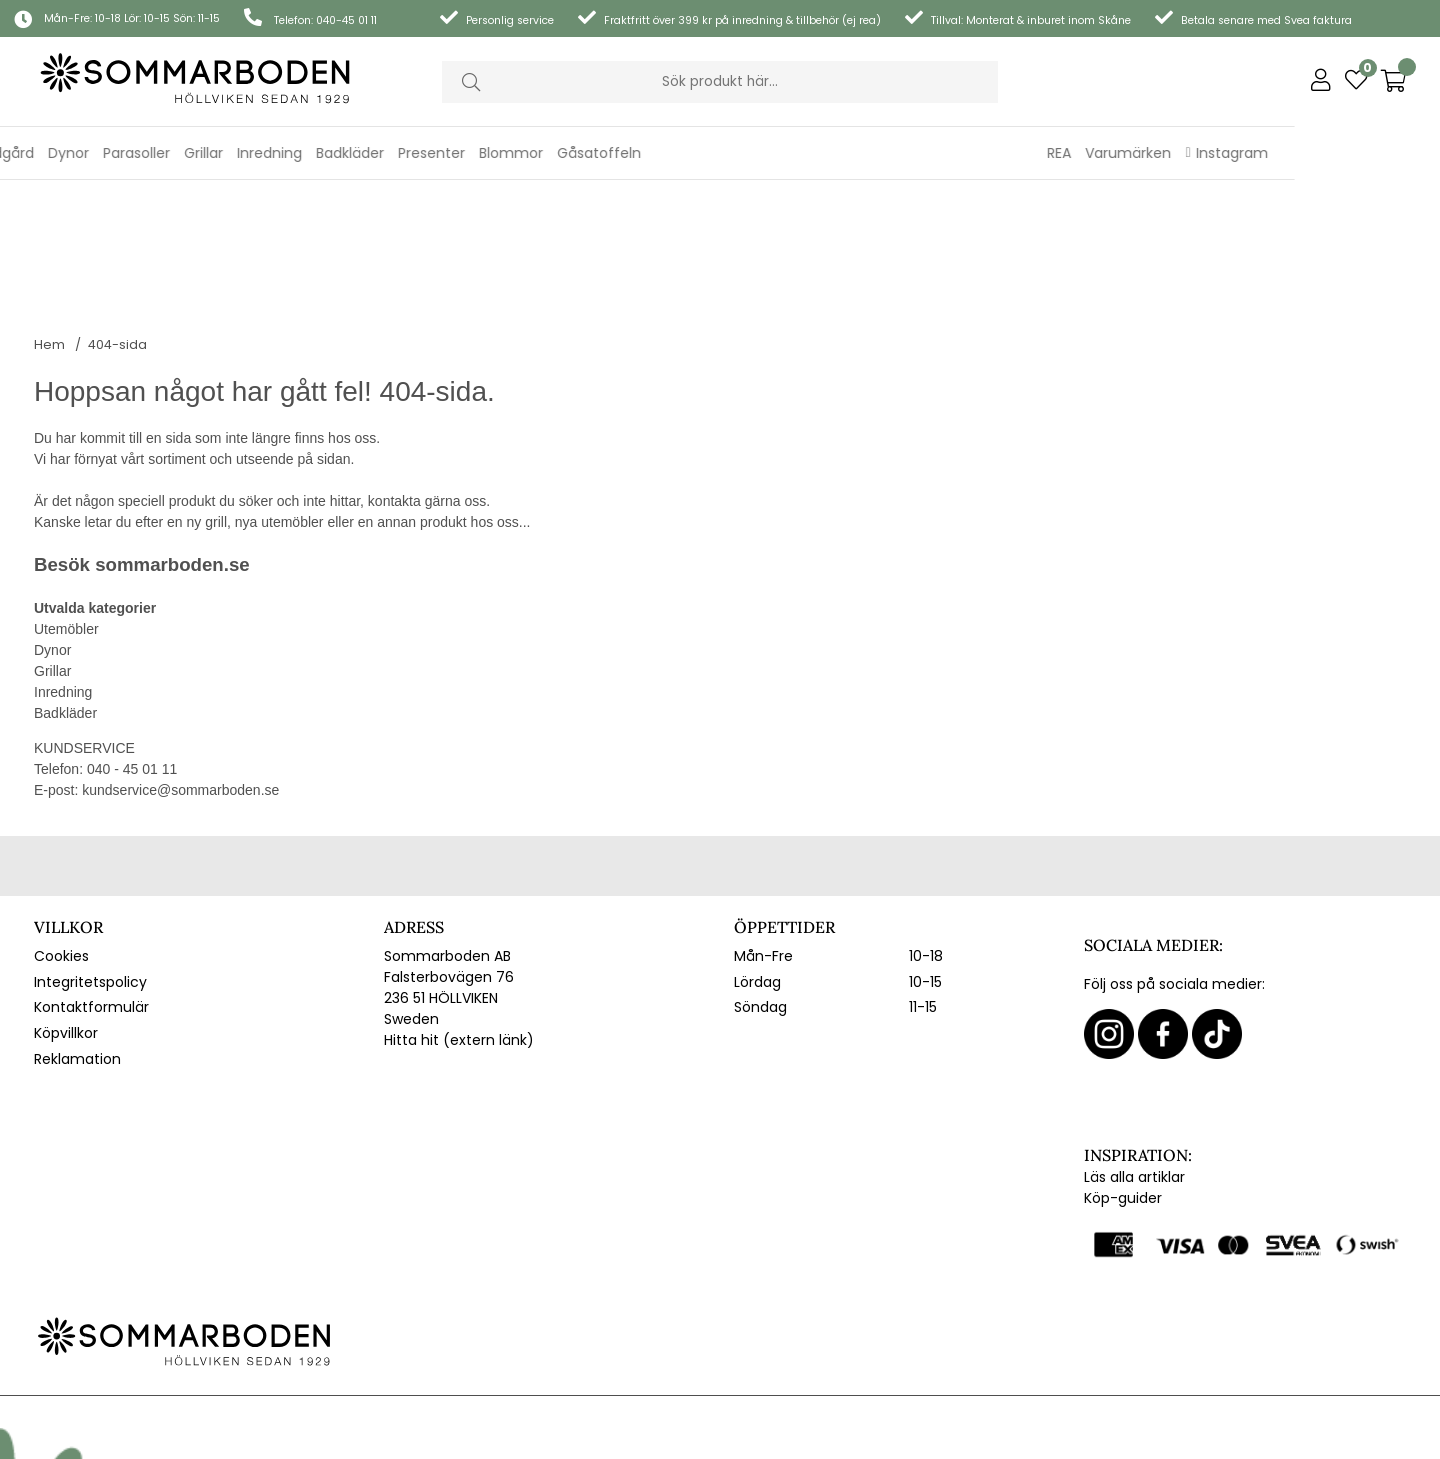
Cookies (61, 830)
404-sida (117, 218)
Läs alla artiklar (1134, 1051)
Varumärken (1274, 153)
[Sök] (719, 82)
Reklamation (77, 933)
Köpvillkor (66, 907)
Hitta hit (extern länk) (459, 914)
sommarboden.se (172, 438)
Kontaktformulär (91, 881)
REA (1205, 153)
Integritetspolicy (90, 856)
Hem (49, 218)
